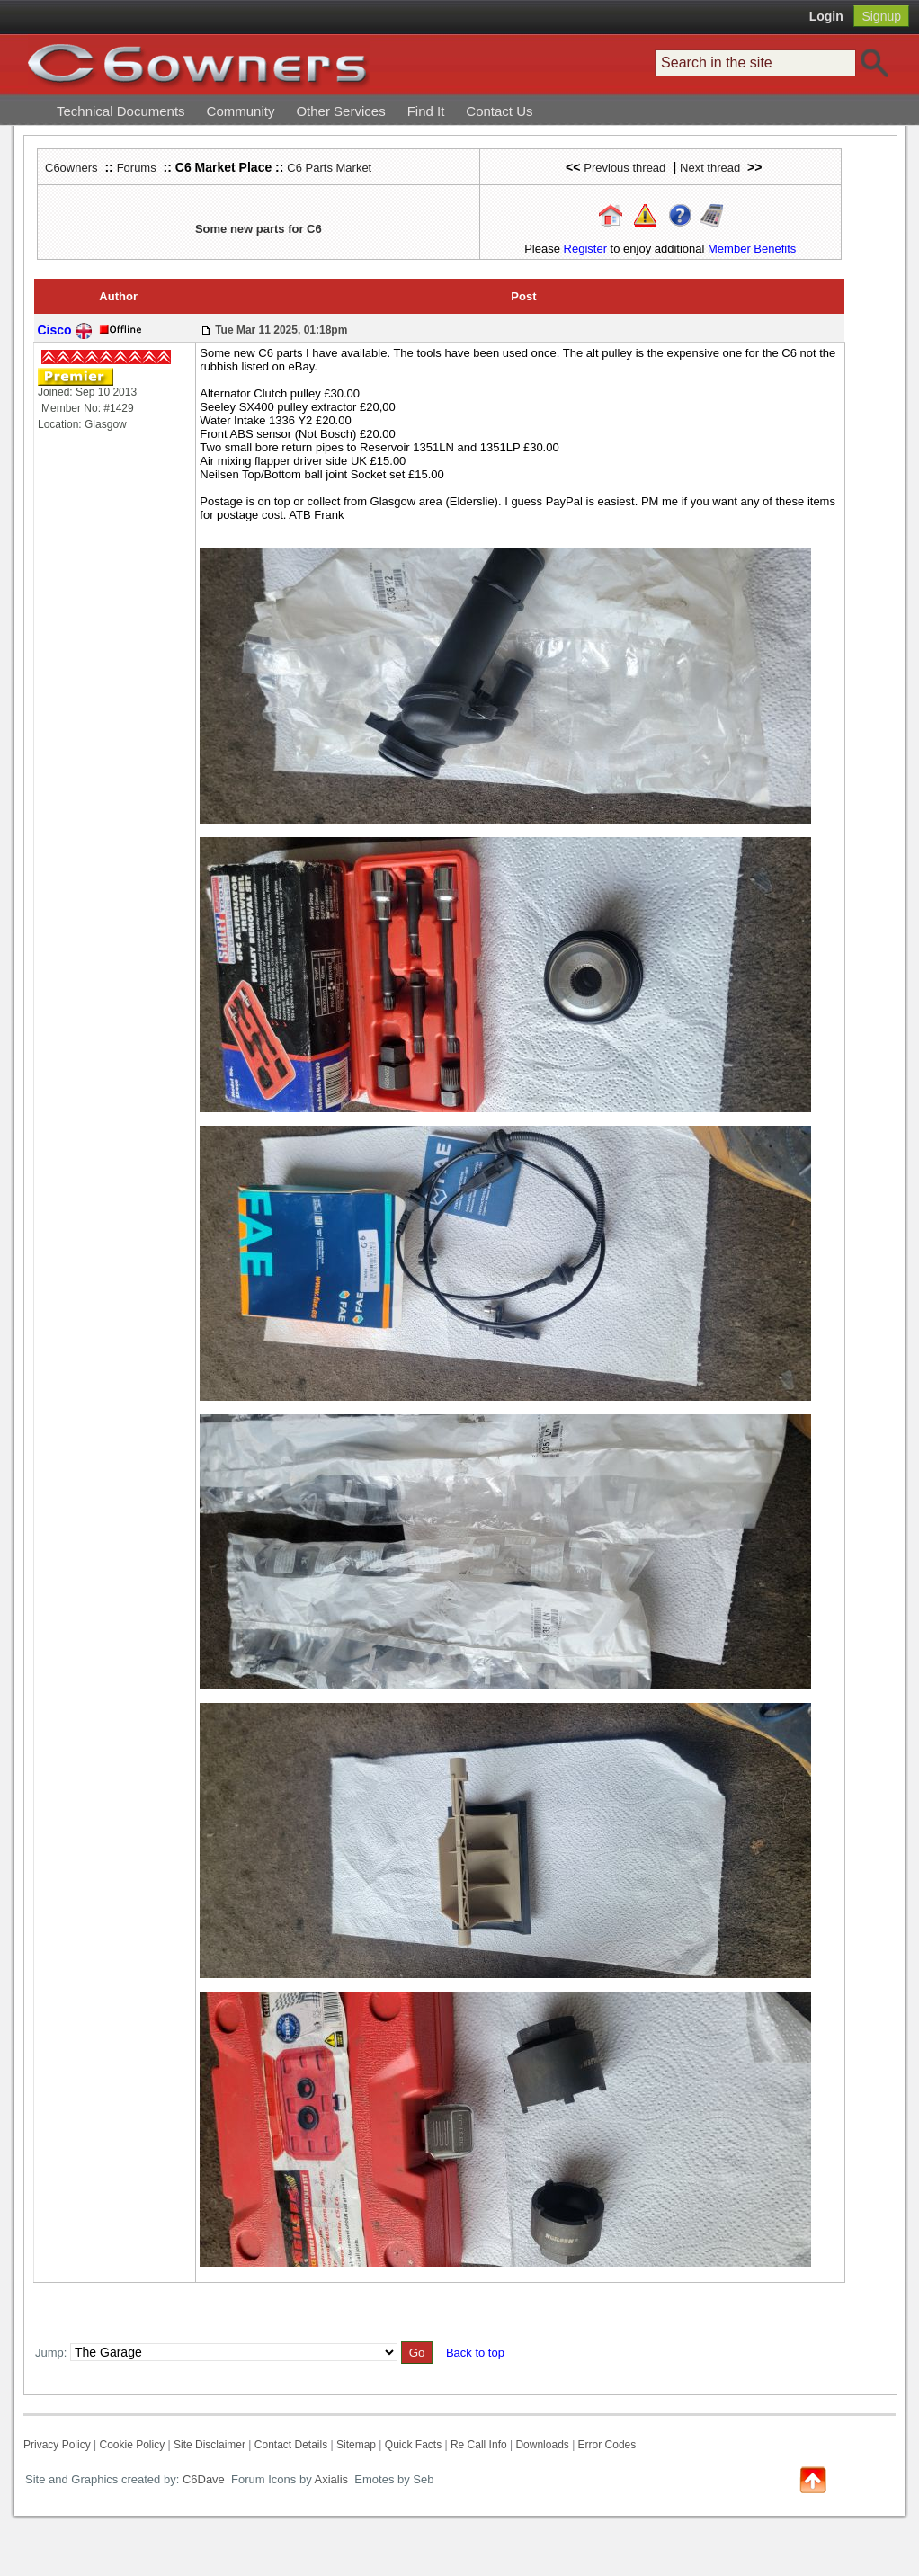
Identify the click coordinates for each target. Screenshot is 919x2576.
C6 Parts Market (329, 167)
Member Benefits (752, 248)
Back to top (475, 2352)
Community (241, 111)
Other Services (340, 111)
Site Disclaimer (209, 2444)
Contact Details (290, 2444)
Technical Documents (121, 111)
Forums (136, 167)
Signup (881, 16)
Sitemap (356, 2444)
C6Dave (202, 2479)
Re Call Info (479, 2444)
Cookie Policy (132, 2444)
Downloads (541, 2444)
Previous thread (624, 167)
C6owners (71, 167)
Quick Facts (415, 2444)
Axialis (332, 2479)
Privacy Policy (57, 2444)
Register (585, 248)
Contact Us (499, 111)
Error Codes (607, 2444)
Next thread (710, 167)
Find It (426, 111)
